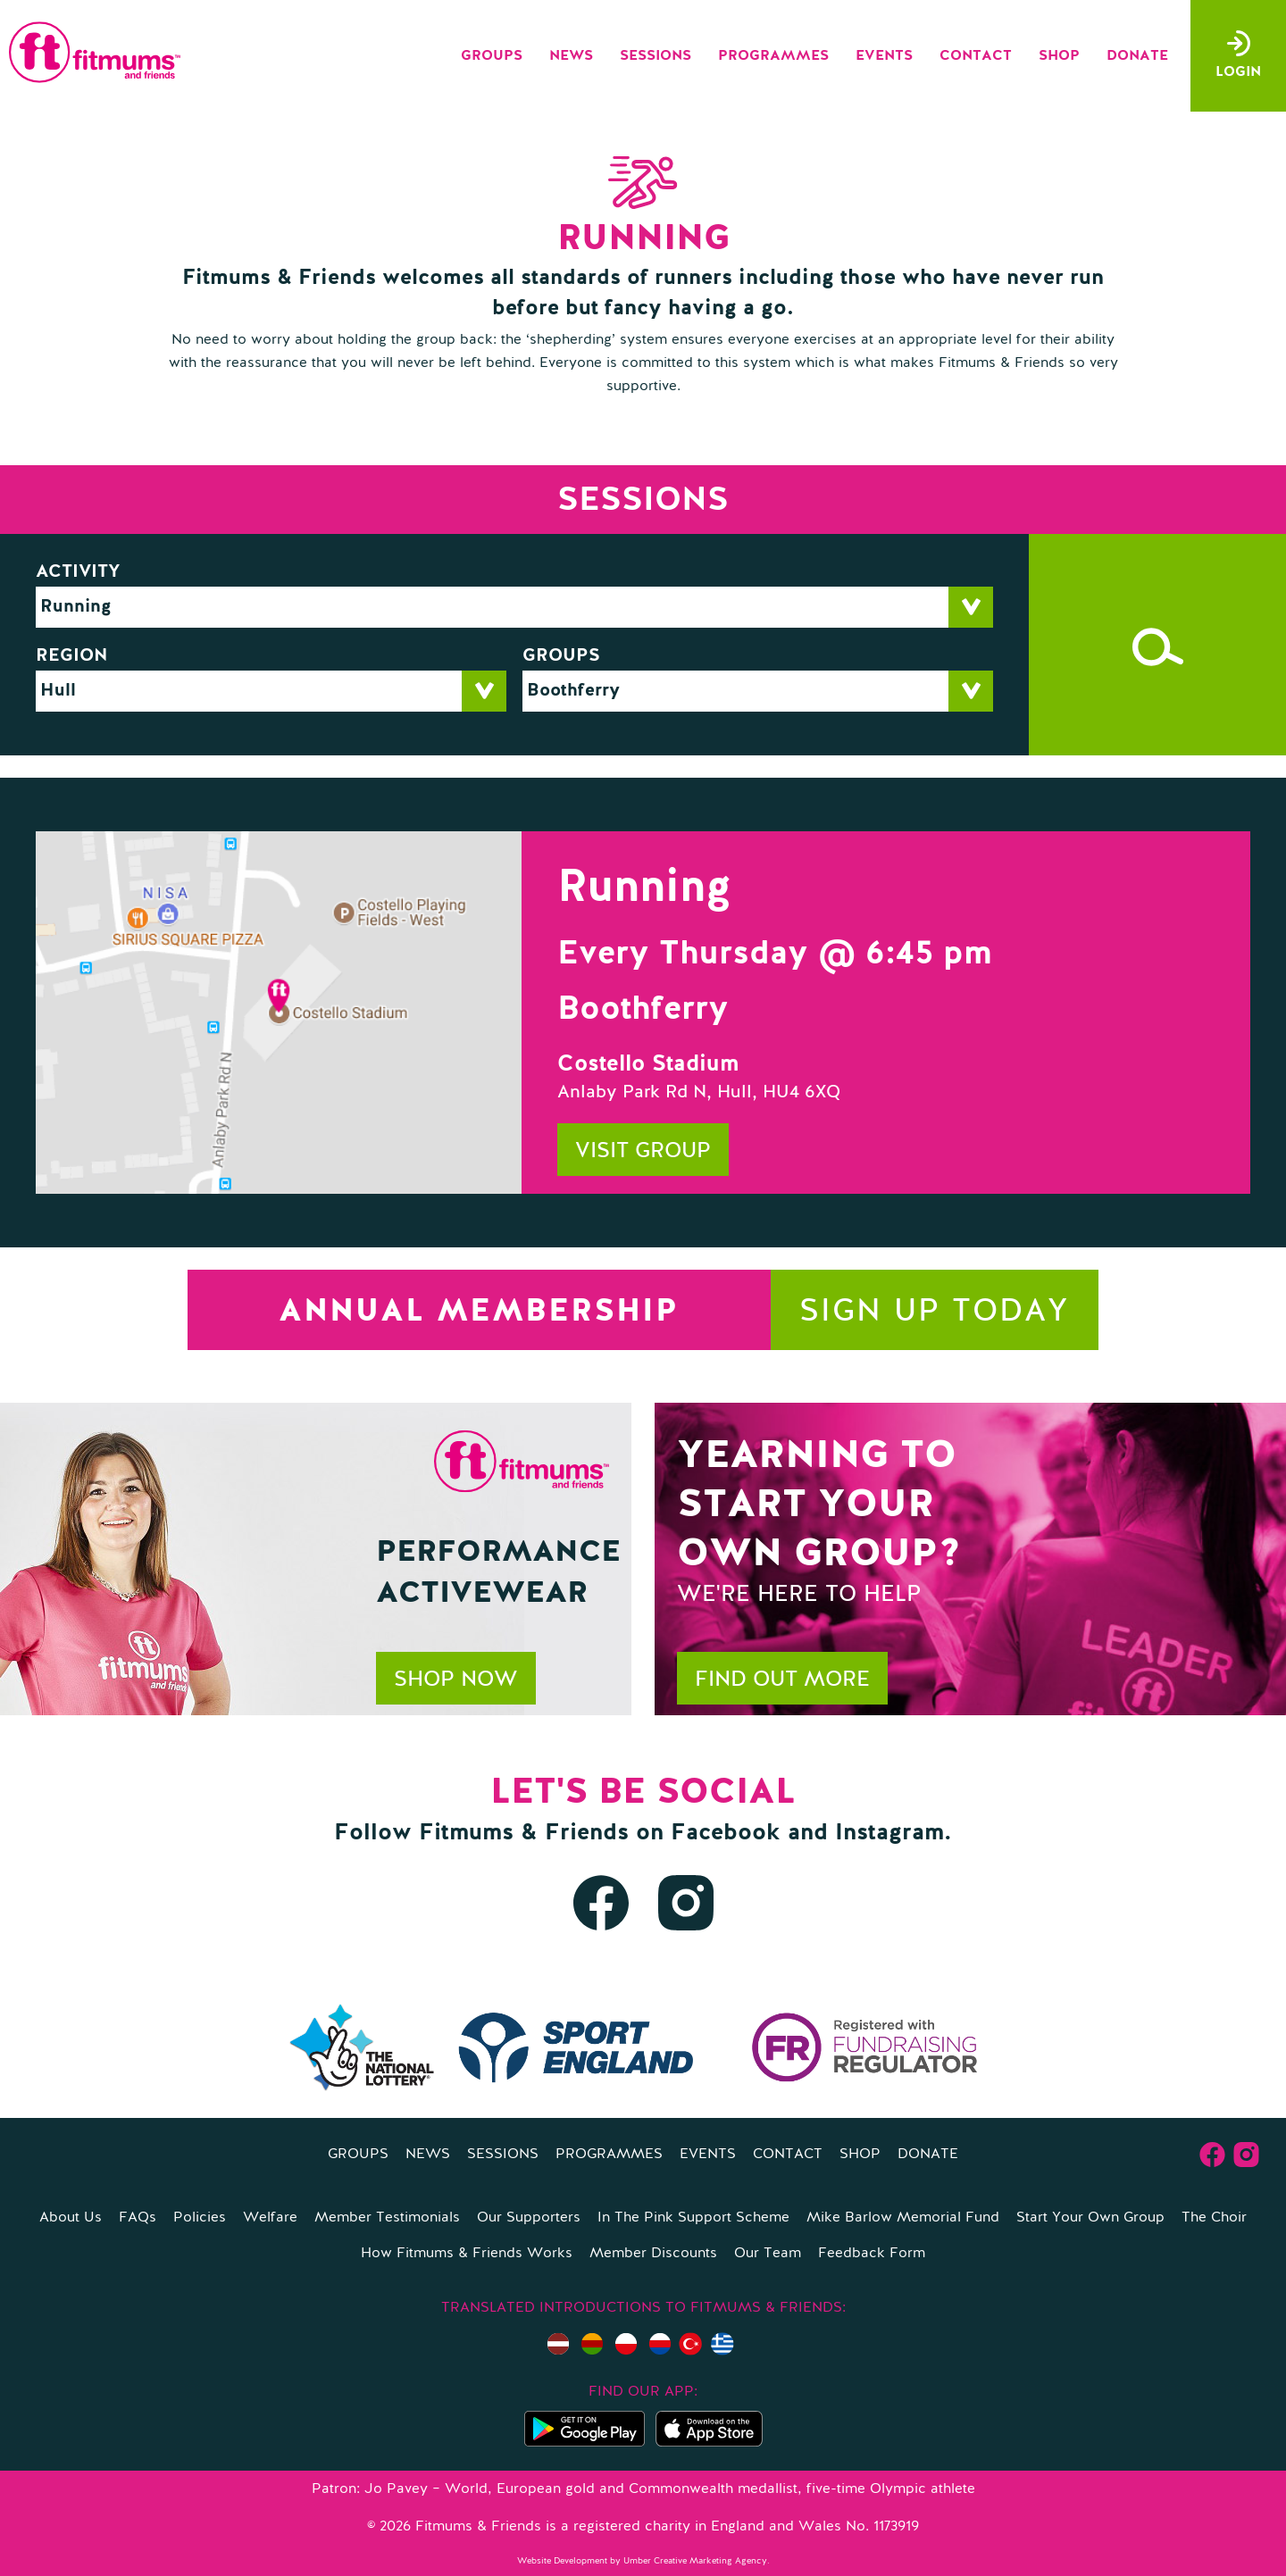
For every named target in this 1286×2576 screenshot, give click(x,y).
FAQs (137, 2218)
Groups (491, 56)
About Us (70, 2218)
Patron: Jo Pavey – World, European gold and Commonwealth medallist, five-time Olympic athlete (643, 2489)
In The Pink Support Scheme (693, 2218)
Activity (78, 572)
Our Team (767, 2254)
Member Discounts (653, 2254)
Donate (1137, 56)
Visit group (643, 1152)
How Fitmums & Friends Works (466, 2254)
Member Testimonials (387, 2218)
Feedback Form (871, 2254)
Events (884, 56)
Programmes (773, 56)
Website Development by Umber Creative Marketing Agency (642, 2560)
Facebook (726, 1833)
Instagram (889, 1833)
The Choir (1214, 2218)
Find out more (782, 1680)
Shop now (456, 1680)
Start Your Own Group (1090, 2218)
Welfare (270, 2218)
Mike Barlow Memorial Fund (902, 2218)
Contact (975, 56)
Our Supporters (528, 2218)
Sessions (655, 56)
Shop (1059, 56)
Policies (199, 2218)
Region (72, 656)
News (571, 56)
